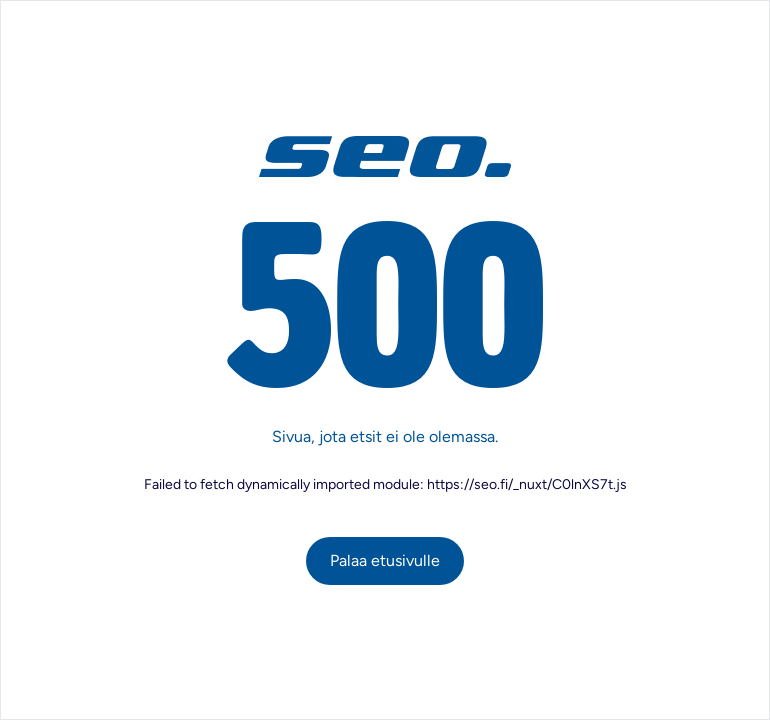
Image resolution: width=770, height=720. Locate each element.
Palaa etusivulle (385, 560)
